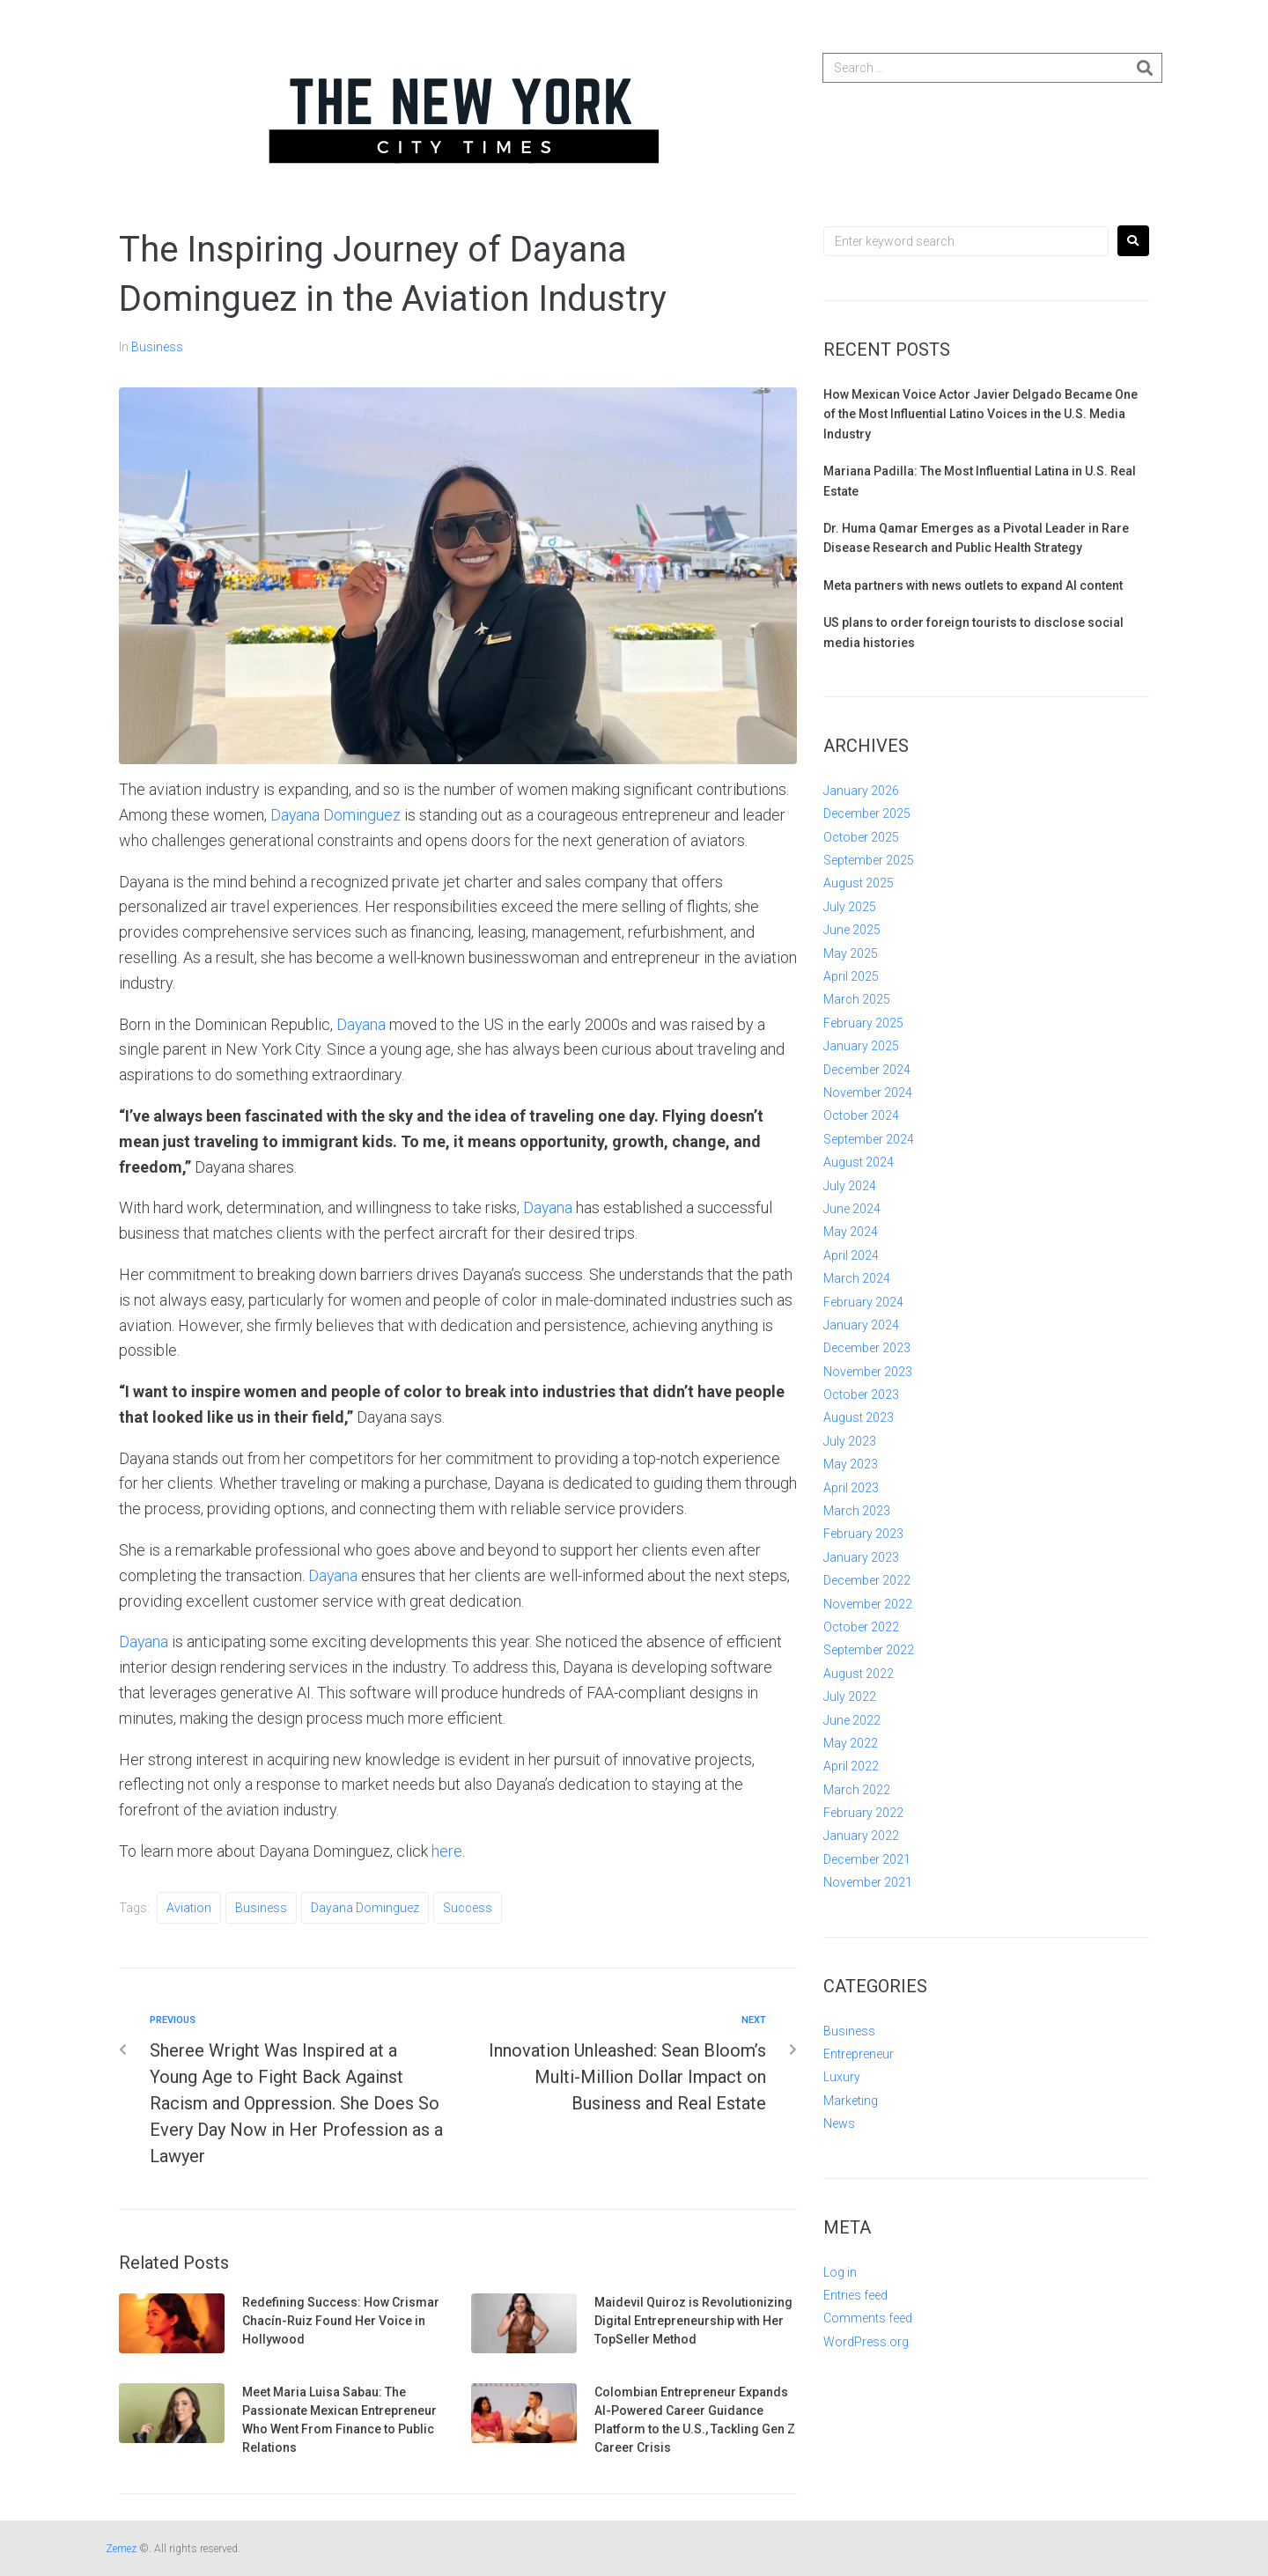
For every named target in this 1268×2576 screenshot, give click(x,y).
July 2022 (849, 1696)
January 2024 (861, 1325)
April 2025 (851, 976)
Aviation (188, 1908)
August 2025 (858, 883)
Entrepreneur (858, 2054)
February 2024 (863, 1302)
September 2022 (868, 1650)
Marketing (850, 2101)
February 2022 (863, 1813)
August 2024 (858, 1162)
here (446, 1851)
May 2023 (850, 1464)
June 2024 (852, 1209)
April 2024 (851, 1255)
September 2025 (868, 860)
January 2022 (861, 1836)
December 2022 (866, 1580)
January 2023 (861, 1557)
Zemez (121, 2549)
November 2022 (867, 1604)
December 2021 (866, 1859)
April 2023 (851, 1488)
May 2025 (850, 953)
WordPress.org (866, 2342)
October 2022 (861, 1627)
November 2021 (867, 1882)
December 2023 (866, 1348)
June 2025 (852, 930)
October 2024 (861, 1115)
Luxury (841, 2077)
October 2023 (861, 1394)
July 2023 (849, 1441)
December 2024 (866, 1070)
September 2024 (868, 1139)
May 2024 (850, 1232)
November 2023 (867, 1372)
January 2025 (861, 1046)
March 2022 (856, 1790)
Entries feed (855, 2295)
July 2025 (849, 907)
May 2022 (850, 1743)
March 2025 (856, 999)
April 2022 (851, 1766)
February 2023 (863, 1534)
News (839, 2123)
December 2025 (866, 813)
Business (157, 347)
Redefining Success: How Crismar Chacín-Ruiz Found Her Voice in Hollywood (340, 2320)
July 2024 (849, 1186)
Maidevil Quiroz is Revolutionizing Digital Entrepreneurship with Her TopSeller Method (693, 2320)
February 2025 (863, 1023)
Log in (840, 2272)
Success (467, 1908)
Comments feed (867, 2318)
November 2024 (867, 1093)
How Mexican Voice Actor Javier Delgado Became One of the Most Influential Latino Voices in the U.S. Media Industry (980, 414)
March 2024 (856, 1278)
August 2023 (858, 1417)
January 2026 (861, 791)
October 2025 (861, 837)
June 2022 (852, 1720)
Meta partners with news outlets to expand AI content (973, 585)
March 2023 (856, 1511)
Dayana (361, 1024)
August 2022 (858, 1674)
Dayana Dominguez (336, 815)
